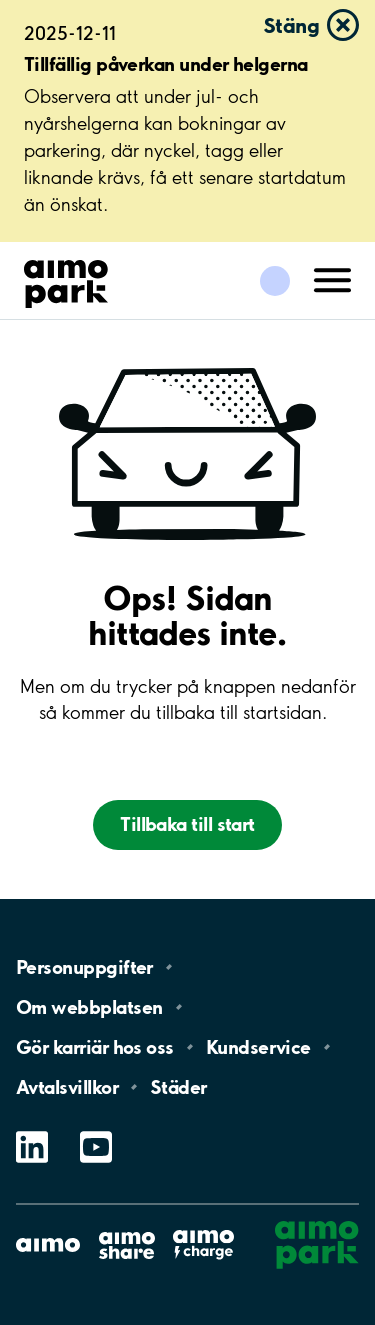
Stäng (291, 25)
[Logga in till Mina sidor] (275, 281)
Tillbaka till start (187, 824)
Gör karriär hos (95, 1047)
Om (89, 1007)
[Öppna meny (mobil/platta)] (333, 279)
